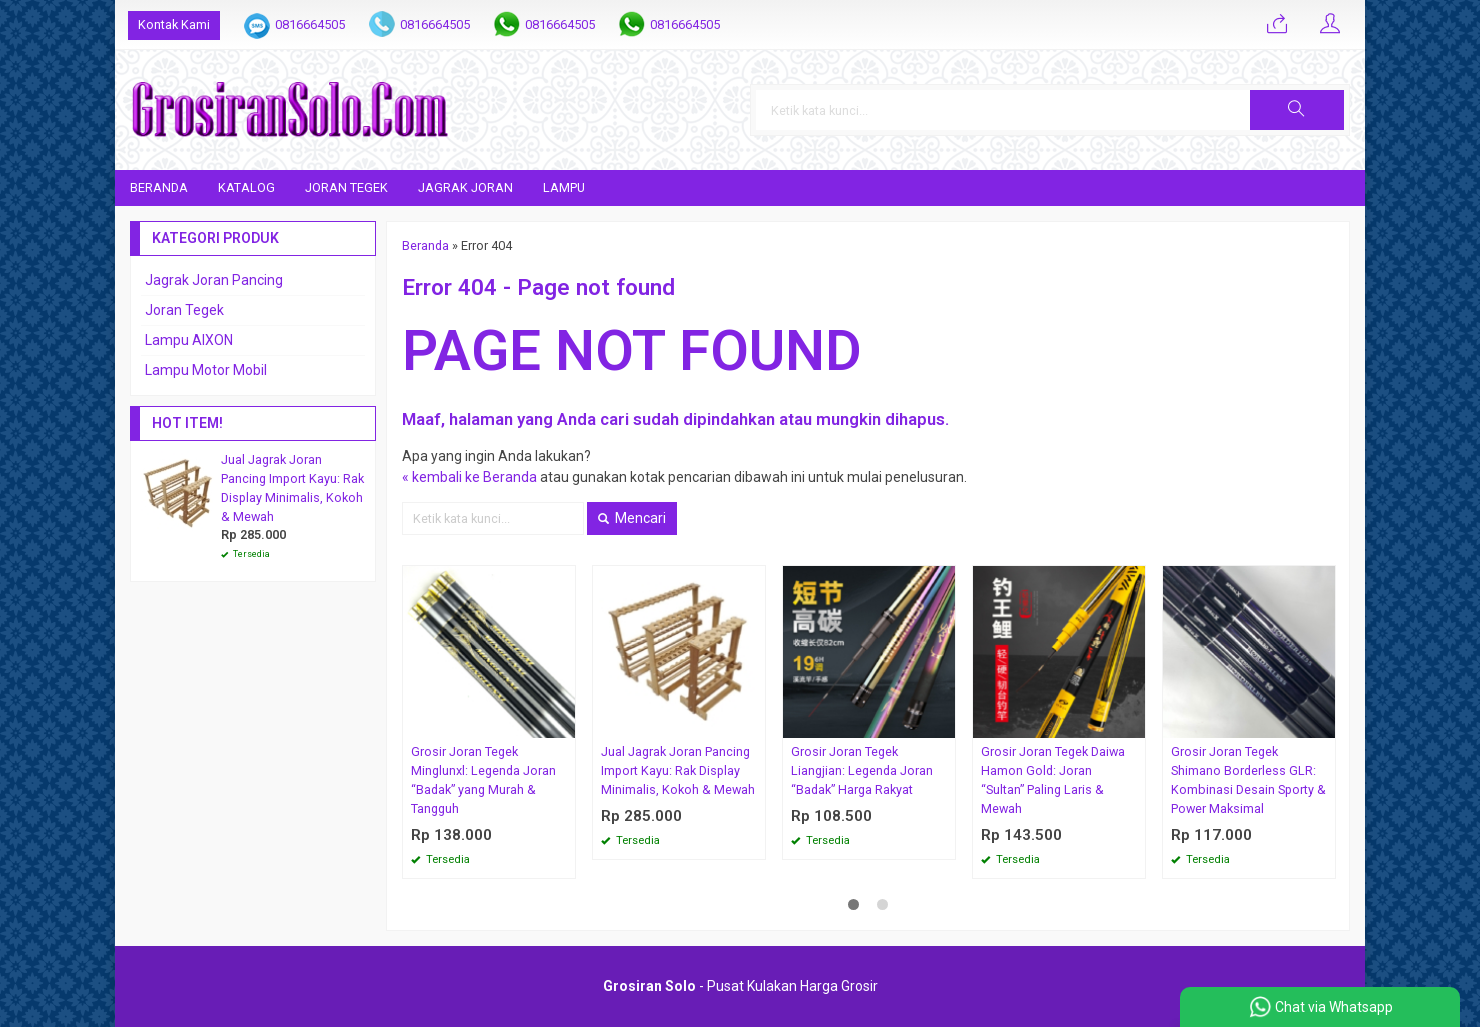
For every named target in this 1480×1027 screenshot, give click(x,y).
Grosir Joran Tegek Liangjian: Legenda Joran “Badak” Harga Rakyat (862, 770)
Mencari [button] (632, 518)
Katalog (246, 187)
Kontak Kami (174, 24)
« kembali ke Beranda (469, 477)
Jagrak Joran (465, 187)
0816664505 (310, 24)
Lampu (564, 187)
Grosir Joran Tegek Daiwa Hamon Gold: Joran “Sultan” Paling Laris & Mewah (1053, 780)
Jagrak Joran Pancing (214, 280)
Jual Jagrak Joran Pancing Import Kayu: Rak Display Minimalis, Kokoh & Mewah (678, 770)
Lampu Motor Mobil (206, 370)
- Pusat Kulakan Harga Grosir (740, 986)
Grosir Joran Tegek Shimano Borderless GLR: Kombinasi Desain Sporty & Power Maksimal (1248, 780)
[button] (1297, 110)
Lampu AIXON (189, 340)
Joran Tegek (346, 187)
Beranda (159, 187)
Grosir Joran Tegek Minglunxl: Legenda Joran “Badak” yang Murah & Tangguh (483, 780)
